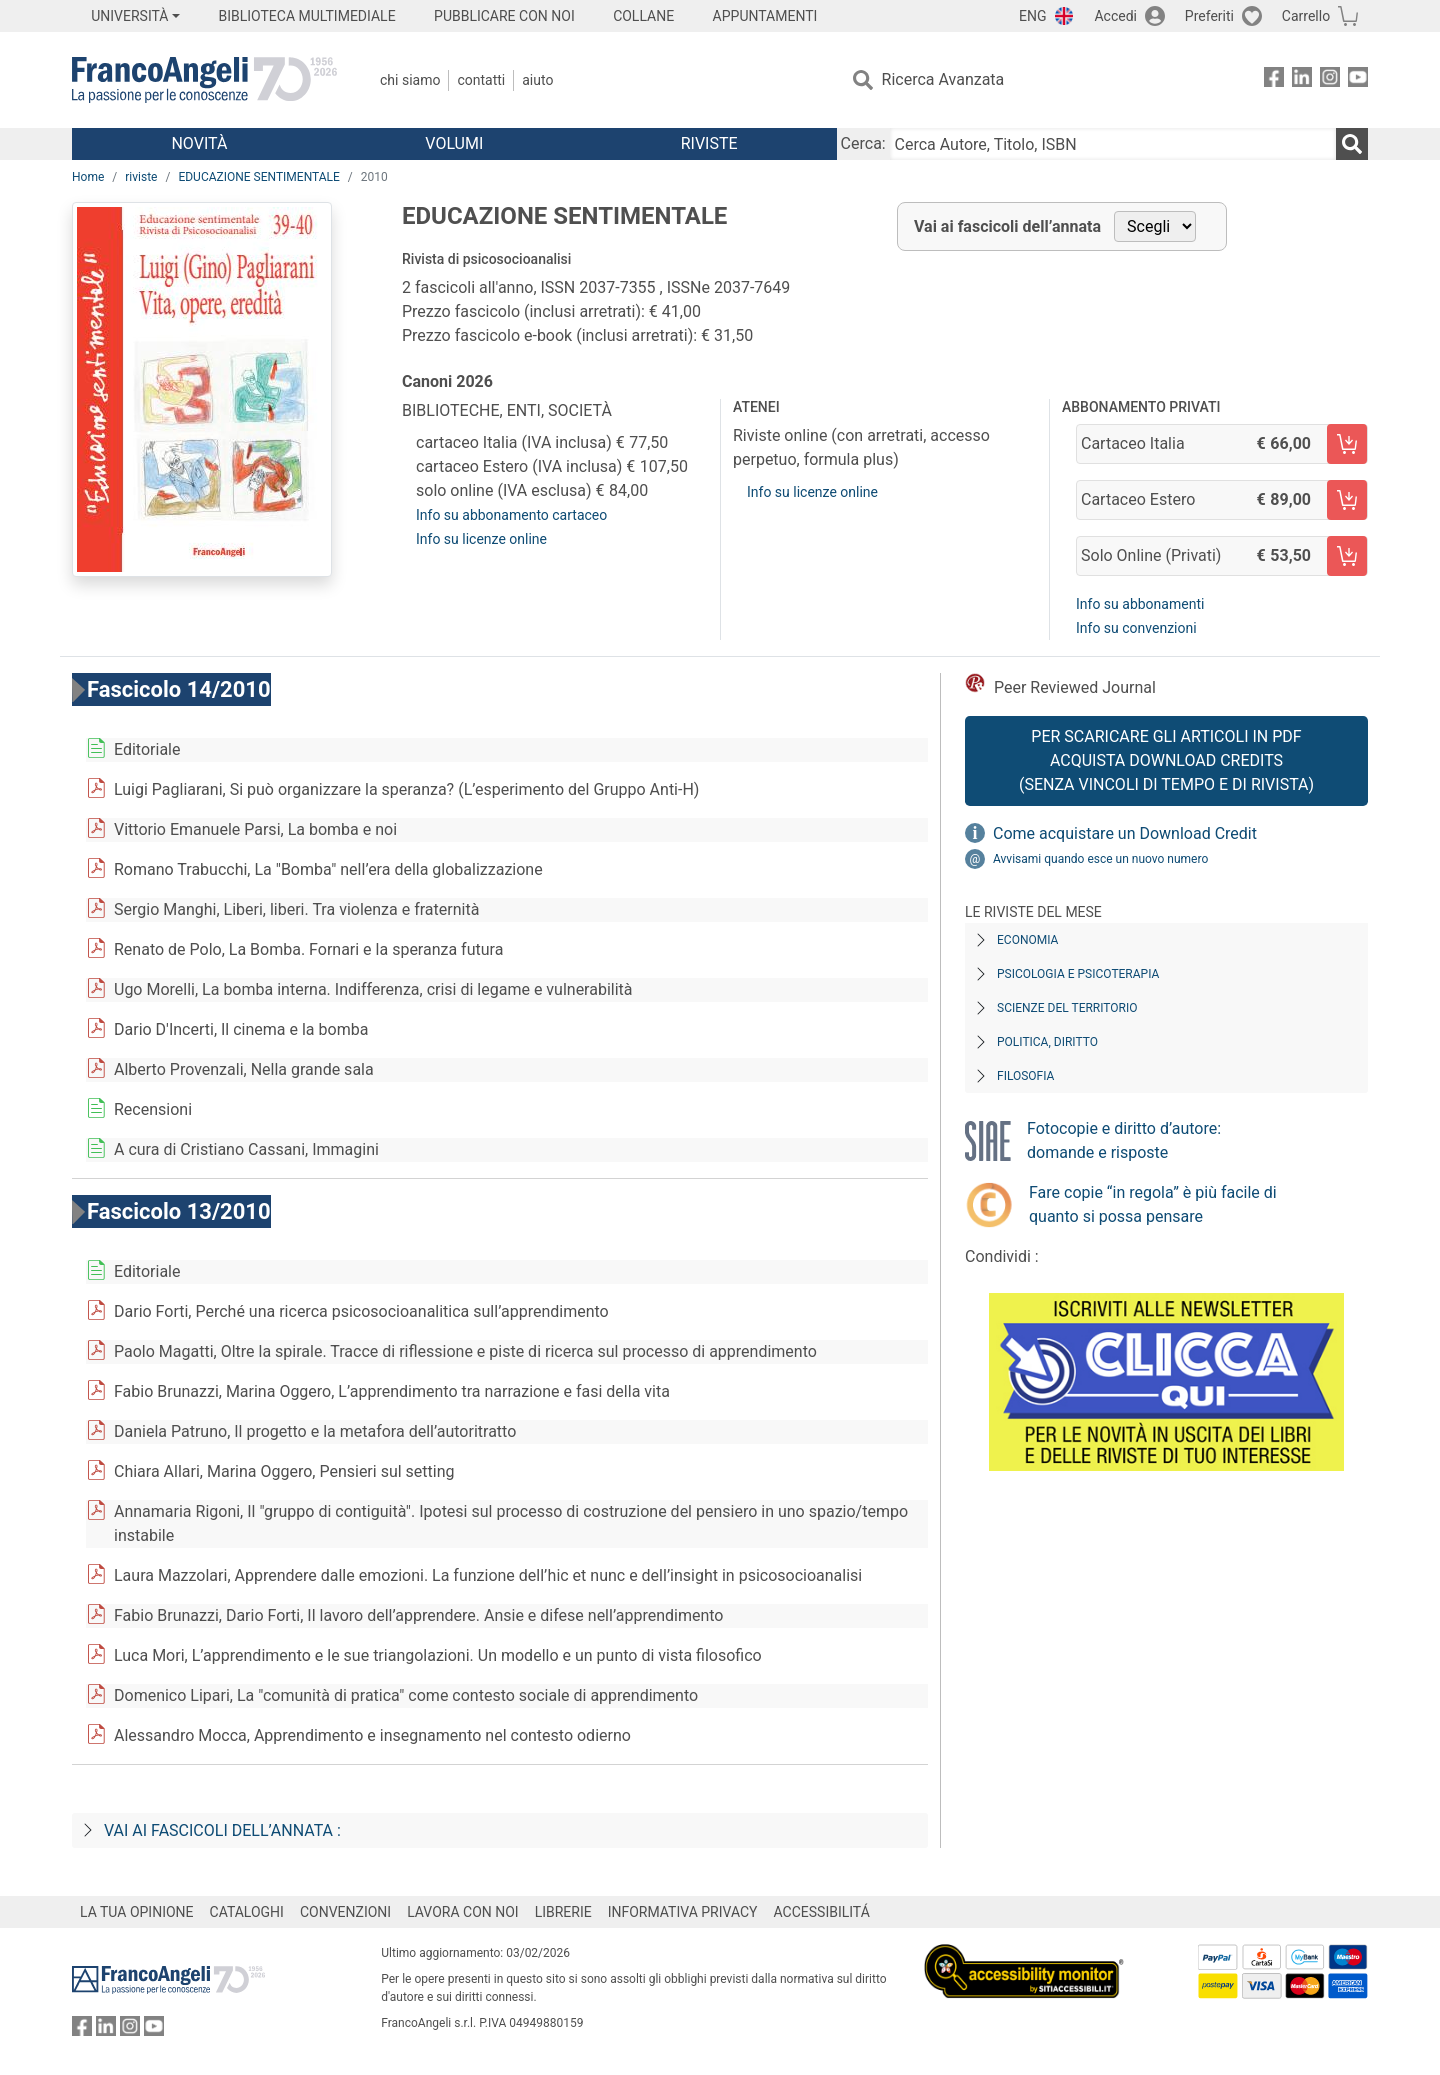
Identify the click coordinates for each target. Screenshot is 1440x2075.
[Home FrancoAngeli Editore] (204, 80)
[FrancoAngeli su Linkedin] (1302, 80)
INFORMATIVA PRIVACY (683, 1912)
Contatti (481, 80)
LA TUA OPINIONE (137, 1912)
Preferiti (1209, 16)
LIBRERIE (563, 1912)
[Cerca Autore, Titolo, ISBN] (1113, 144)
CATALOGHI (247, 1912)
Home (88, 177)
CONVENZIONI (345, 1912)
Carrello (1306, 16)
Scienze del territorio (1067, 1008)
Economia (1027, 940)
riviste (141, 177)
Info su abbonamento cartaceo (511, 515)
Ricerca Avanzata (943, 79)
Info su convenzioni (1136, 628)
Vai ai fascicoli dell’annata (1007, 226)
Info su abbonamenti (1140, 604)
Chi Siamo (410, 80)
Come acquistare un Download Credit (1125, 833)
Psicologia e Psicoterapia (1078, 974)
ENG (1032, 16)
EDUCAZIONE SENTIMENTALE (258, 177)
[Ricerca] (1352, 144)
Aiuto (537, 80)
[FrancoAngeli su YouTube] (1358, 80)
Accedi (1115, 16)
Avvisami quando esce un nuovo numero (1100, 859)
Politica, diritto (1047, 1042)
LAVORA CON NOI (463, 1912)
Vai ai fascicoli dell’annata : (222, 1830)
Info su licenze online (481, 539)
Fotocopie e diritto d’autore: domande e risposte (1124, 1140)
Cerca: (863, 143)
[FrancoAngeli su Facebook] (1274, 80)
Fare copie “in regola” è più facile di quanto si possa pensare (1153, 1204)
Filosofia (1025, 1076)
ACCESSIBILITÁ (822, 1912)
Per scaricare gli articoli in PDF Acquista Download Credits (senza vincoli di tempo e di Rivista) (1166, 760)
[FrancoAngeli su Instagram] (1330, 80)
